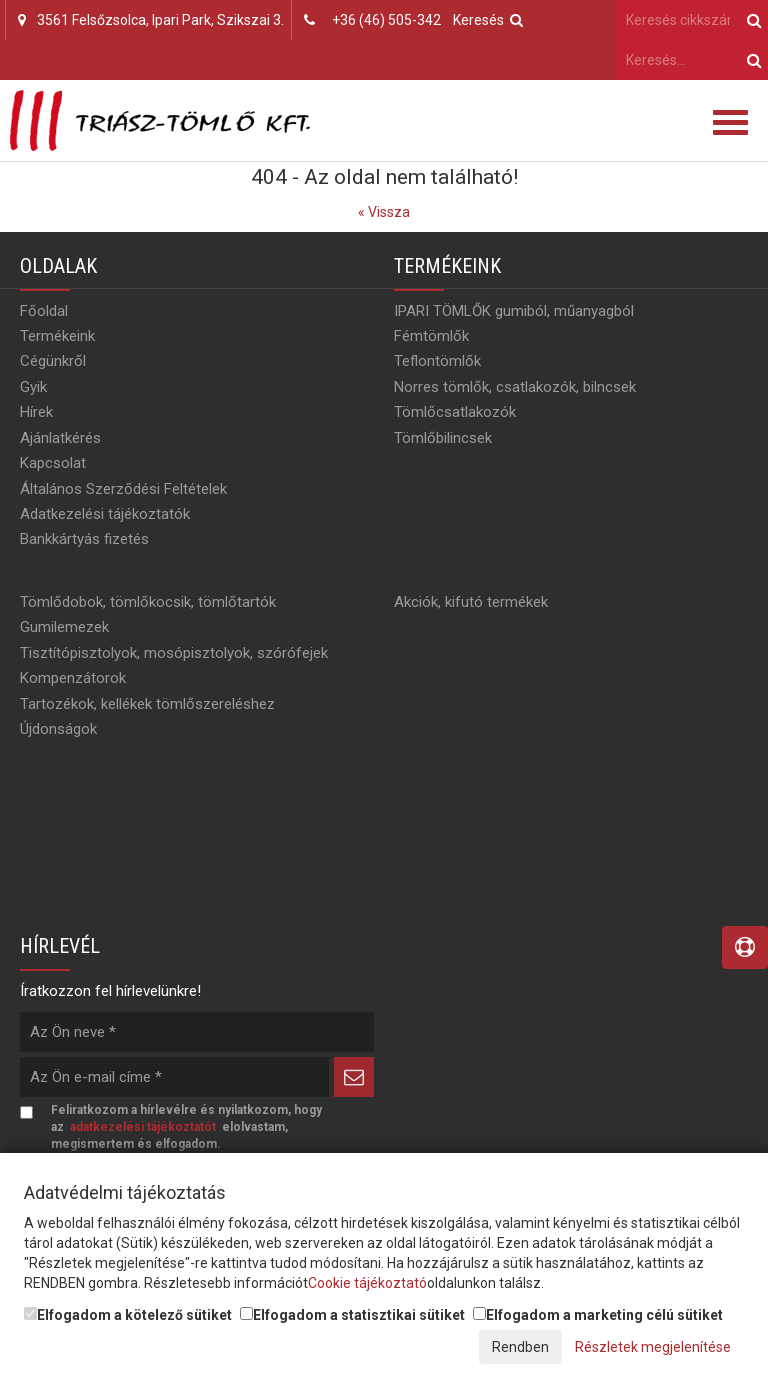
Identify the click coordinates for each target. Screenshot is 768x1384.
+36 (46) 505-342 (386, 20)
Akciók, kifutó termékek (471, 602)
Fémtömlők (431, 336)
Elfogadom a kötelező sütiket (128, 1315)
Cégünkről (53, 361)
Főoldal (44, 311)
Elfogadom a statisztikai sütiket (352, 1315)
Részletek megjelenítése (653, 1347)
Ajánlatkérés (60, 438)
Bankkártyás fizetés (84, 539)
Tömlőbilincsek (443, 438)
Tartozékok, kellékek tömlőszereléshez (147, 704)
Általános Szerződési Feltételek (123, 489)
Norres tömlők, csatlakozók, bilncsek (515, 387)
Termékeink (57, 336)
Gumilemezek (64, 627)
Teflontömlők (437, 361)
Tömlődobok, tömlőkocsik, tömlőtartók (148, 602)
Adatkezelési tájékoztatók (105, 514)
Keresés (488, 20)
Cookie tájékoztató (367, 1283)
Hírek (36, 412)
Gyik (33, 387)
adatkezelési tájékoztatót (143, 1127)
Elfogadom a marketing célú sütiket (598, 1315)
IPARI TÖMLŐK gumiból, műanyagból (514, 311)
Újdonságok (58, 729)
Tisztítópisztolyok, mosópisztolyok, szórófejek (174, 653)
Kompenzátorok (73, 678)
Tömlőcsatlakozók (455, 412)
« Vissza (384, 212)
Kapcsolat (53, 463)
